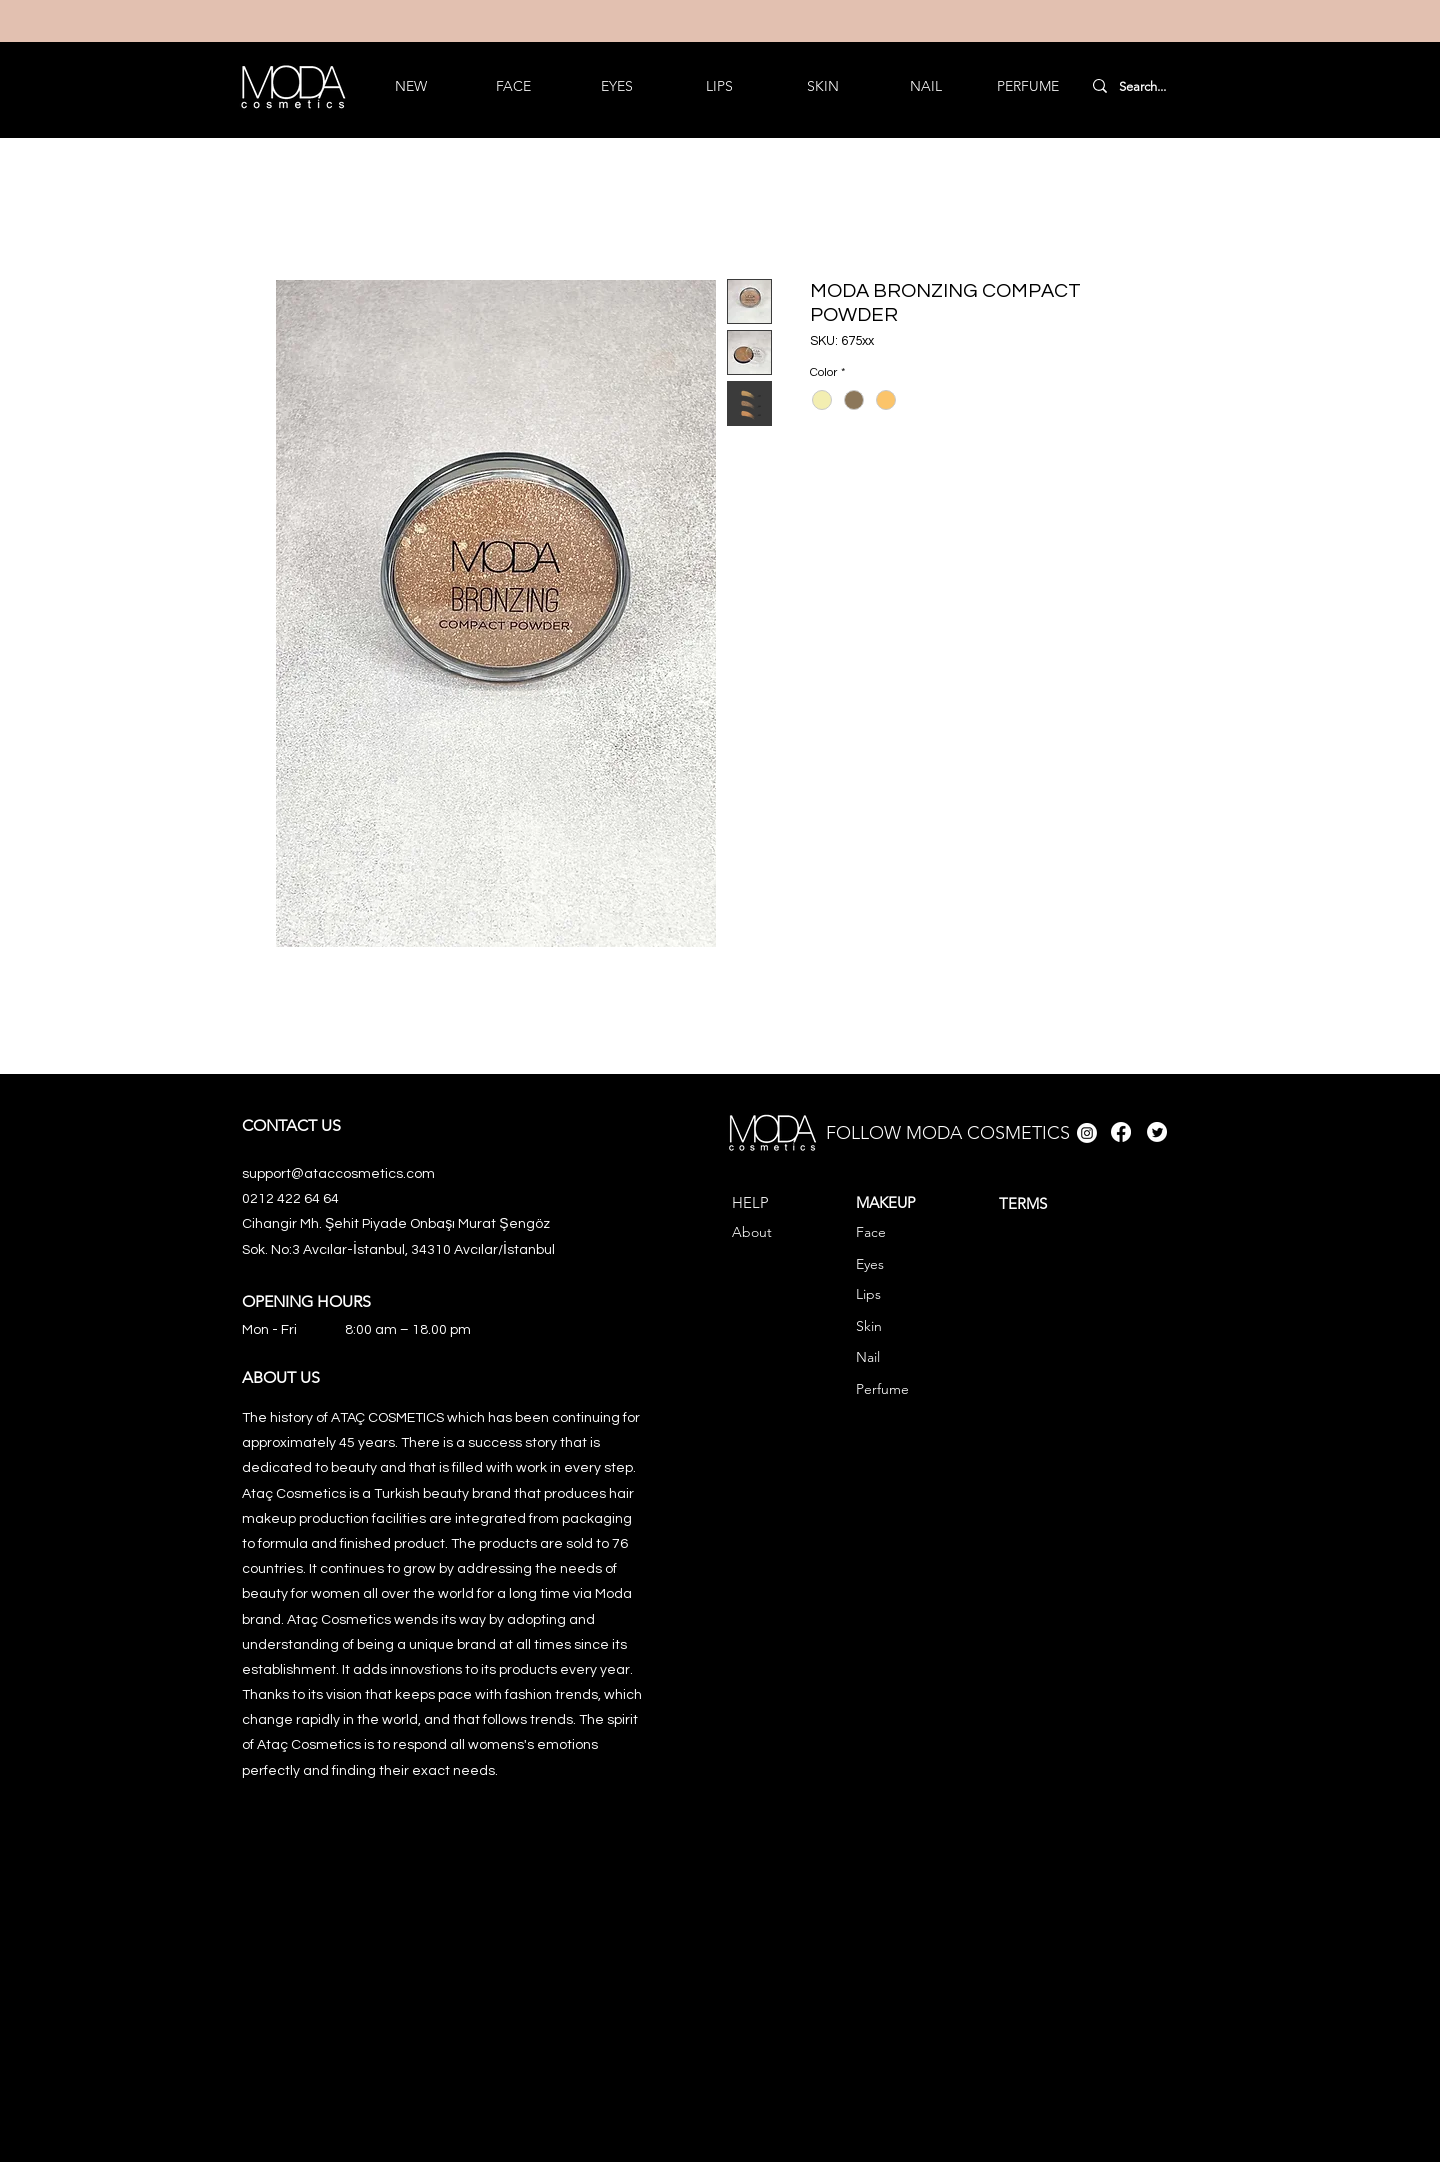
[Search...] (1142, 87)
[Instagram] (1087, 1133)
